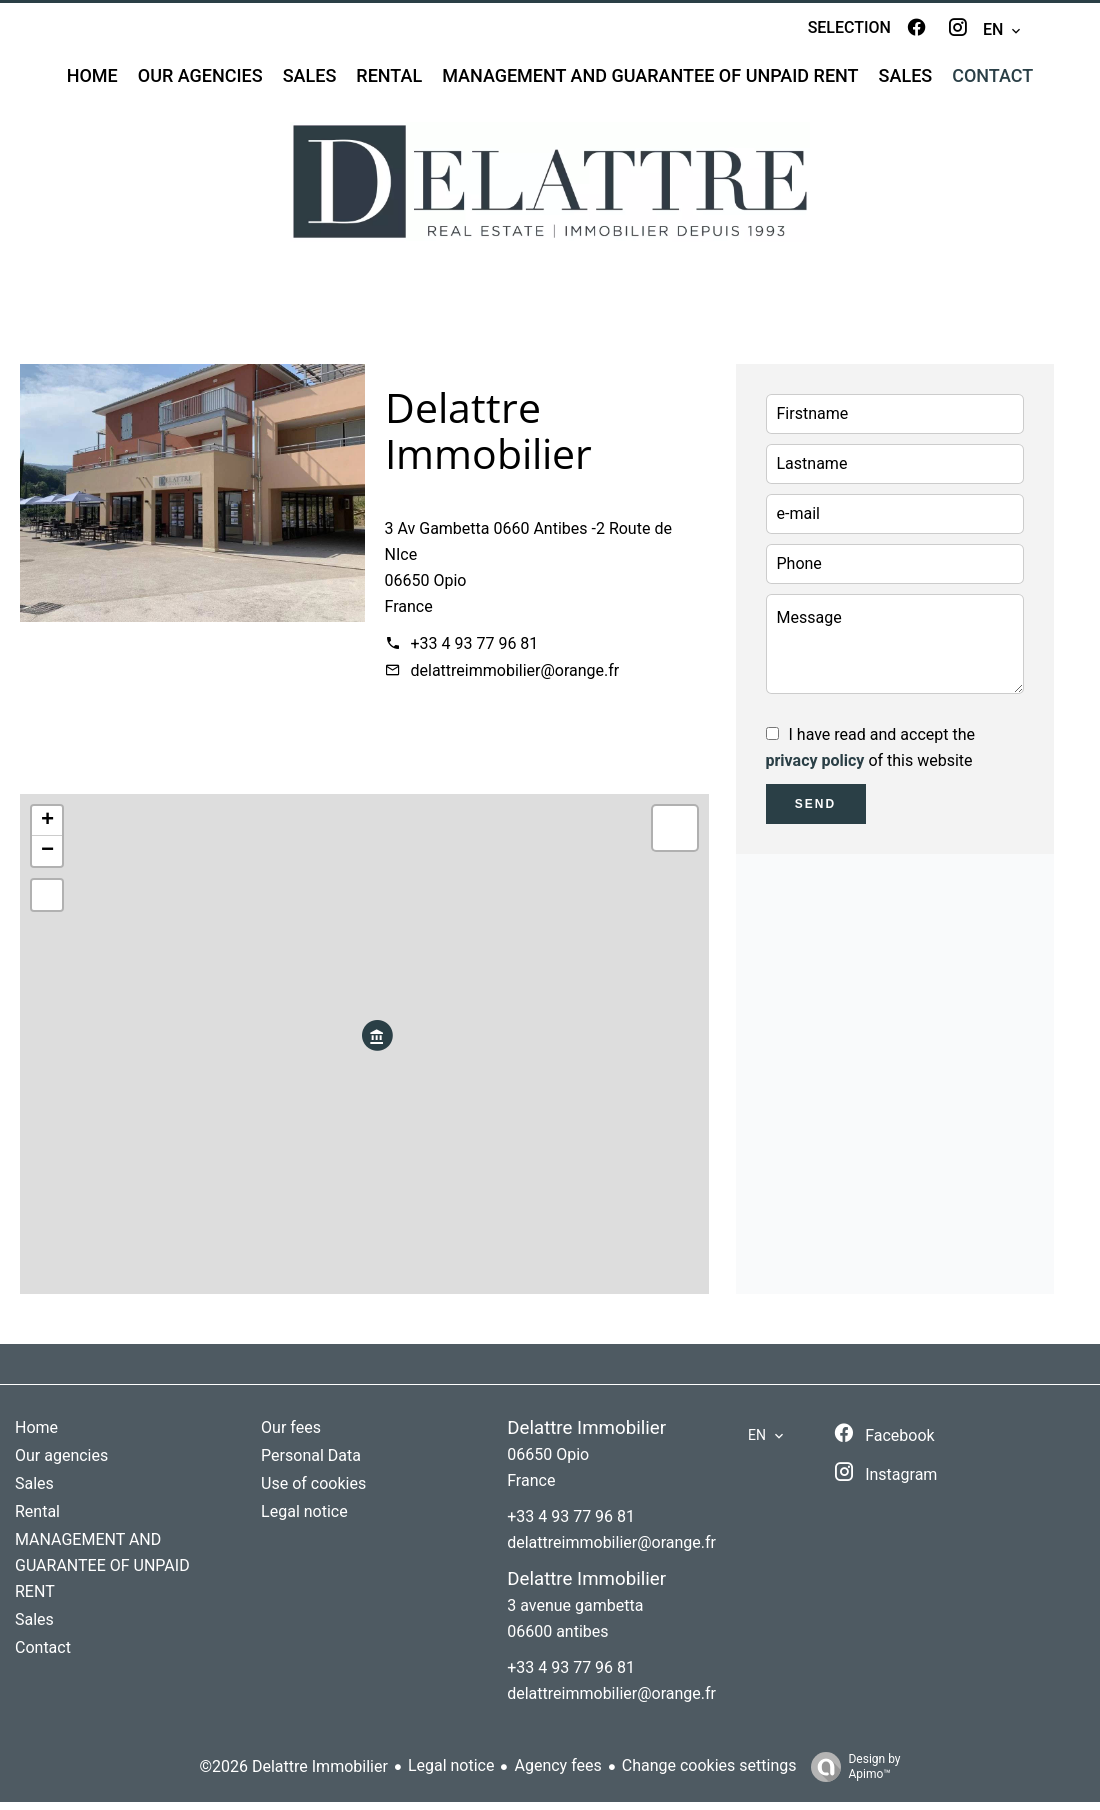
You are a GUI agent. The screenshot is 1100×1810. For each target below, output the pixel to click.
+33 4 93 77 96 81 (475, 651)
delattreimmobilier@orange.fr (515, 678)
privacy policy (815, 768)
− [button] (47, 859)
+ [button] (47, 829)
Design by (850, 1775)
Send (815, 812)
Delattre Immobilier (488, 438)
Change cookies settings (709, 1774)
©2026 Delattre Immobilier (293, 1774)
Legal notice (451, 1774)
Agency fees (557, 1774)
